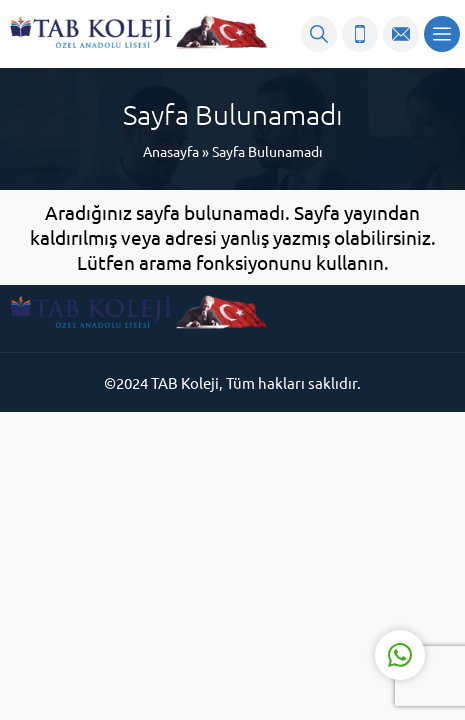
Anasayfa (171, 151)
